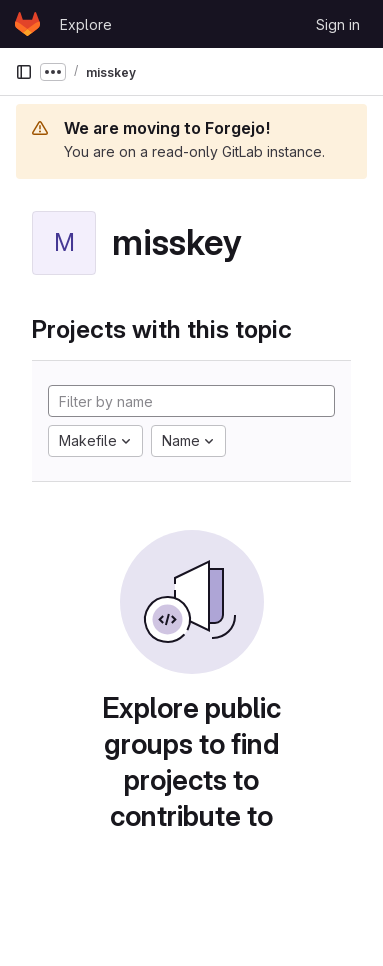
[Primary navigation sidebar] (24, 72)
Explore (86, 24)
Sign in (338, 24)
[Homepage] (27, 24)
